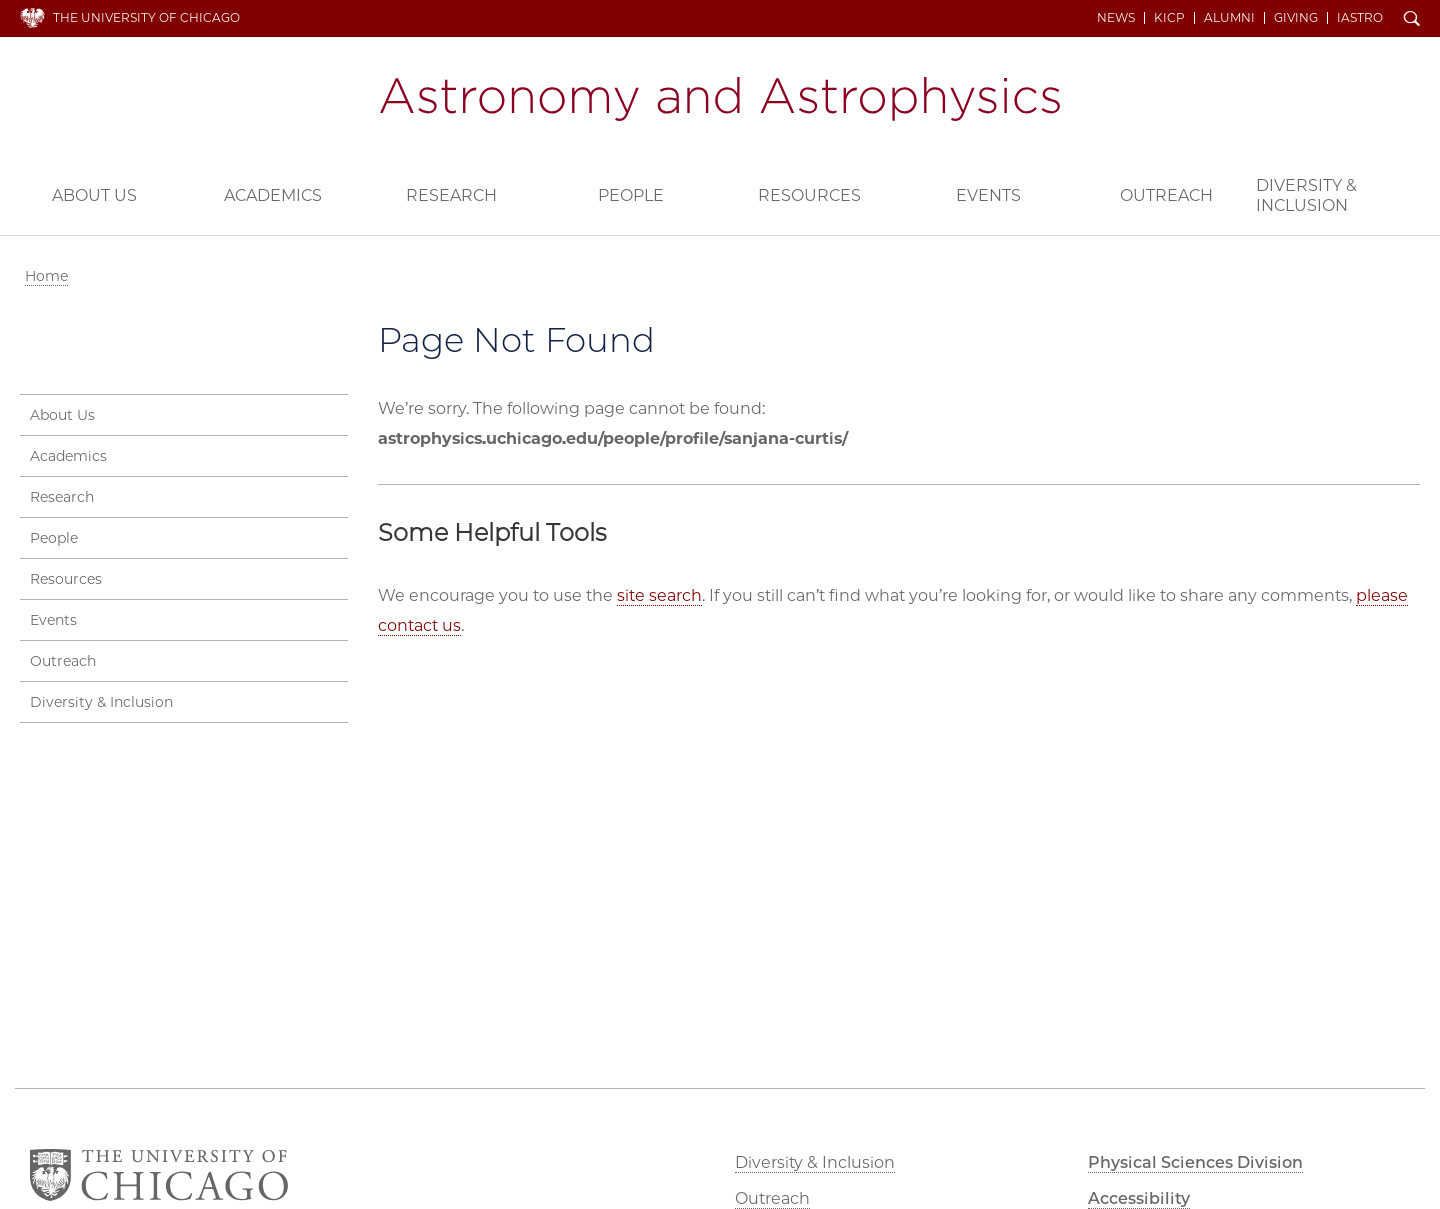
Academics (273, 195)
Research (451, 195)
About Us (94, 195)
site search (659, 595)
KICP (1169, 18)
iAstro (1360, 18)
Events (988, 195)
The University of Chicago (146, 17)
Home (46, 276)
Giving (1296, 18)
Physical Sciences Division (1195, 1162)
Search (1412, 20)
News (1116, 18)
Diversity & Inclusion (1306, 195)
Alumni (1229, 18)
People (631, 195)
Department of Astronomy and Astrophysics (720, 99)
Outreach (1166, 195)
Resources (809, 195)
